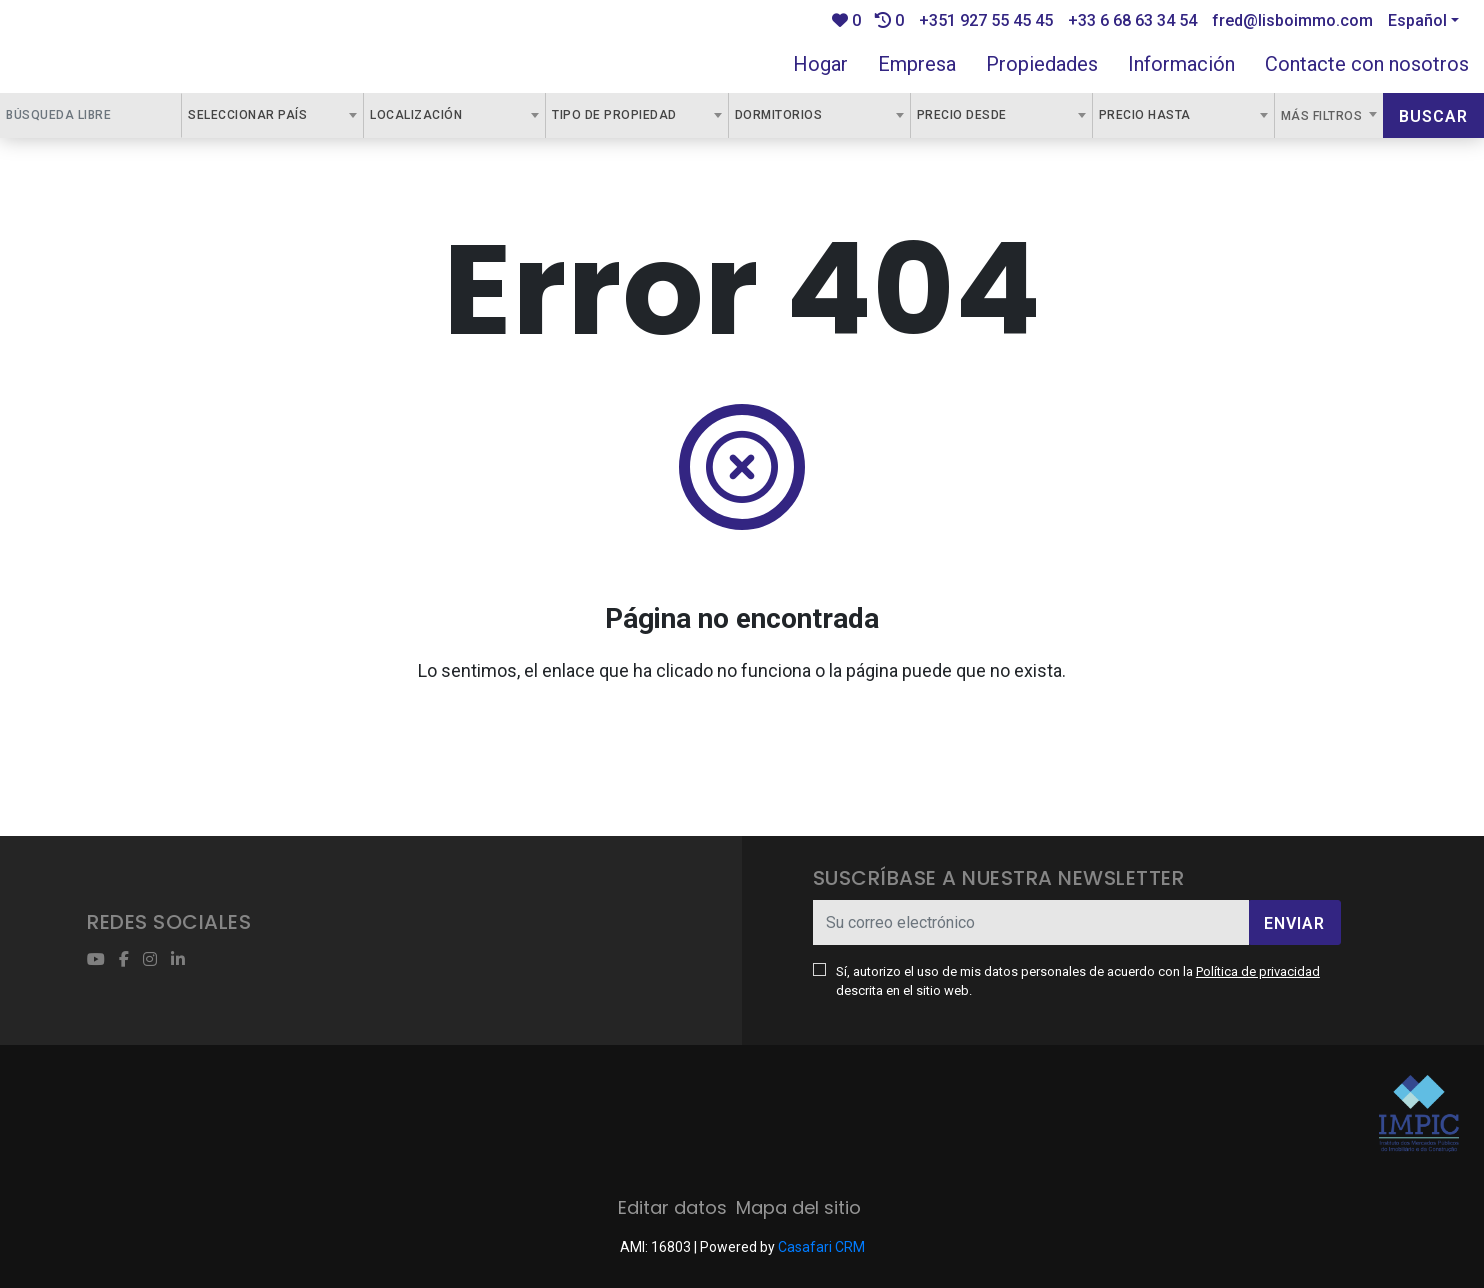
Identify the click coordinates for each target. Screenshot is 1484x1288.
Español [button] (1417, 20)
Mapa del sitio (798, 1207)
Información (1181, 64)
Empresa (917, 64)
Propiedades (1042, 64)
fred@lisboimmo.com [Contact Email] (1292, 20)
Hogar (820, 64)
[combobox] (272, 115)
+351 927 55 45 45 (986, 20)
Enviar (1294, 923)
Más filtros (1323, 116)
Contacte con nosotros (1367, 64)
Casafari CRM (821, 1247)
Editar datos (672, 1207)
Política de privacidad (1258, 971)
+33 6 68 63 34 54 (1132, 20)
